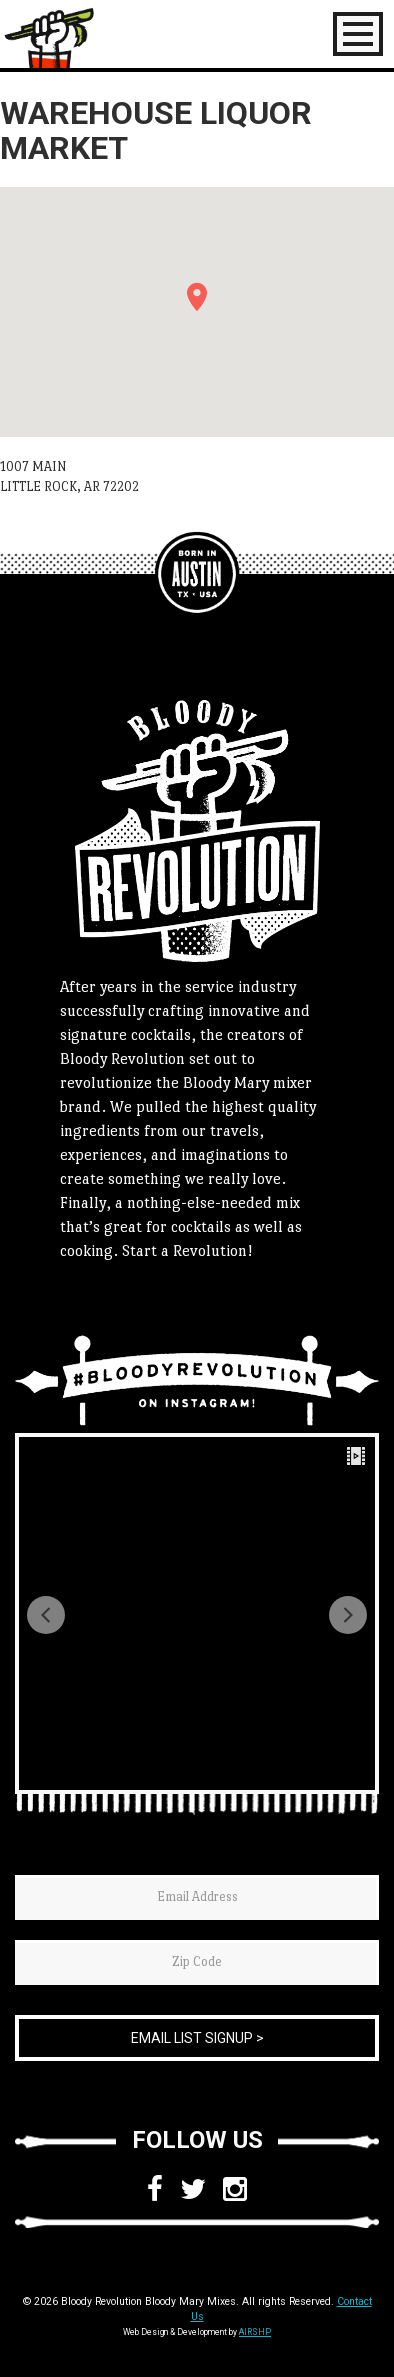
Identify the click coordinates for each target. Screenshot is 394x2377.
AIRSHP (255, 2332)
